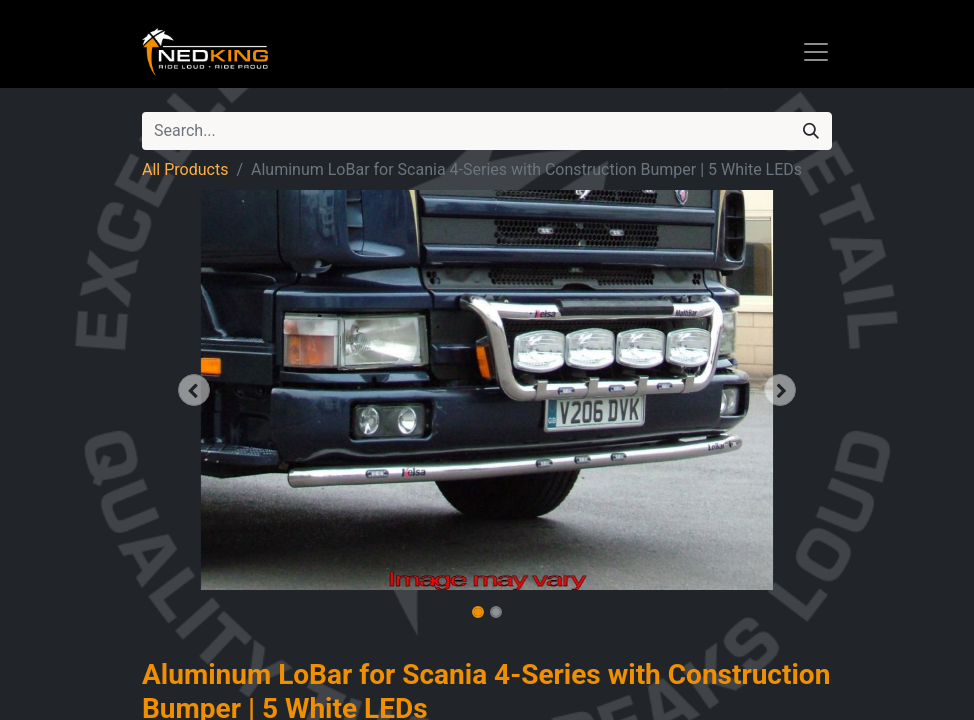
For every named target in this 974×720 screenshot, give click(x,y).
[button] (194, 390)
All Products (185, 169)
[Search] (811, 131)
